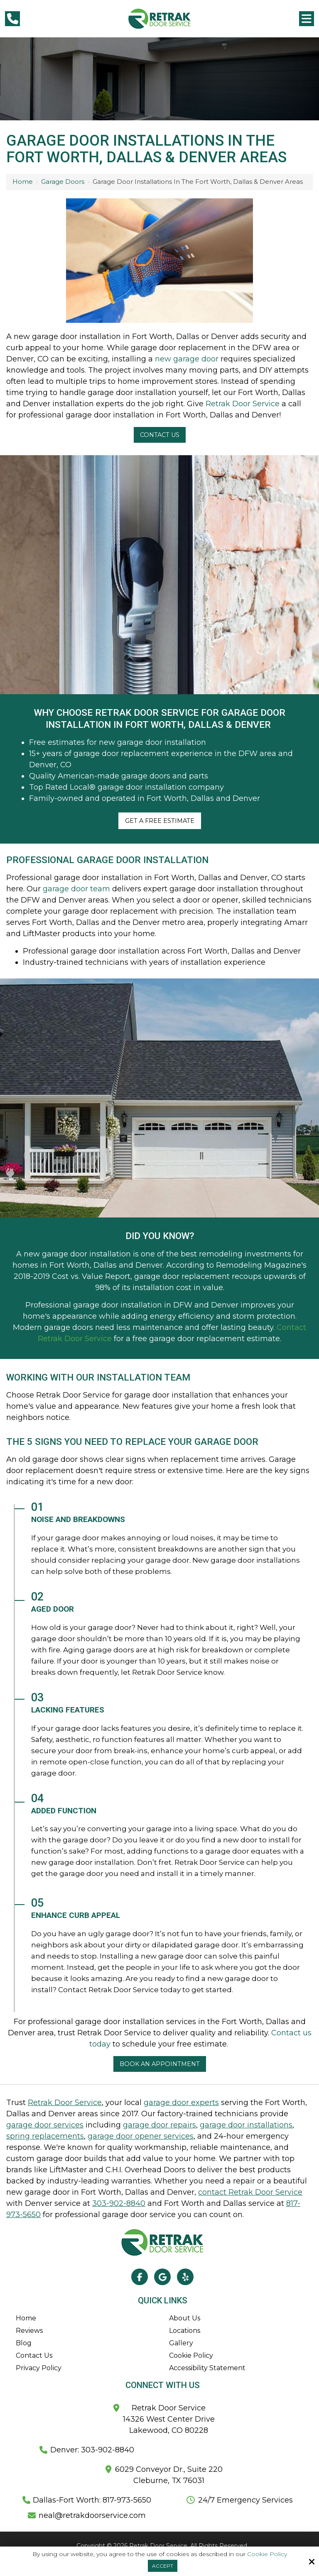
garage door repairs (159, 2125)
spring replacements (45, 2136)
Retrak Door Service (243, 403)
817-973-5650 (126, 2500)
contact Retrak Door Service (250, 2192)
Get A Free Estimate (159, 821)
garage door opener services (141, 2136)
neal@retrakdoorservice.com (92, 2515)
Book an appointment (160, 2064)
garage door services (44, 2125)
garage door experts (181, 2102)
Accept (162, 2566)
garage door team (76, 888)
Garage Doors (62, 181)
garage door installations (246, 2125)
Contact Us (159, 435)
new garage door (186, 358)
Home (22, 181)
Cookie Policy (267, 2554)
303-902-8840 (118, 2203)
